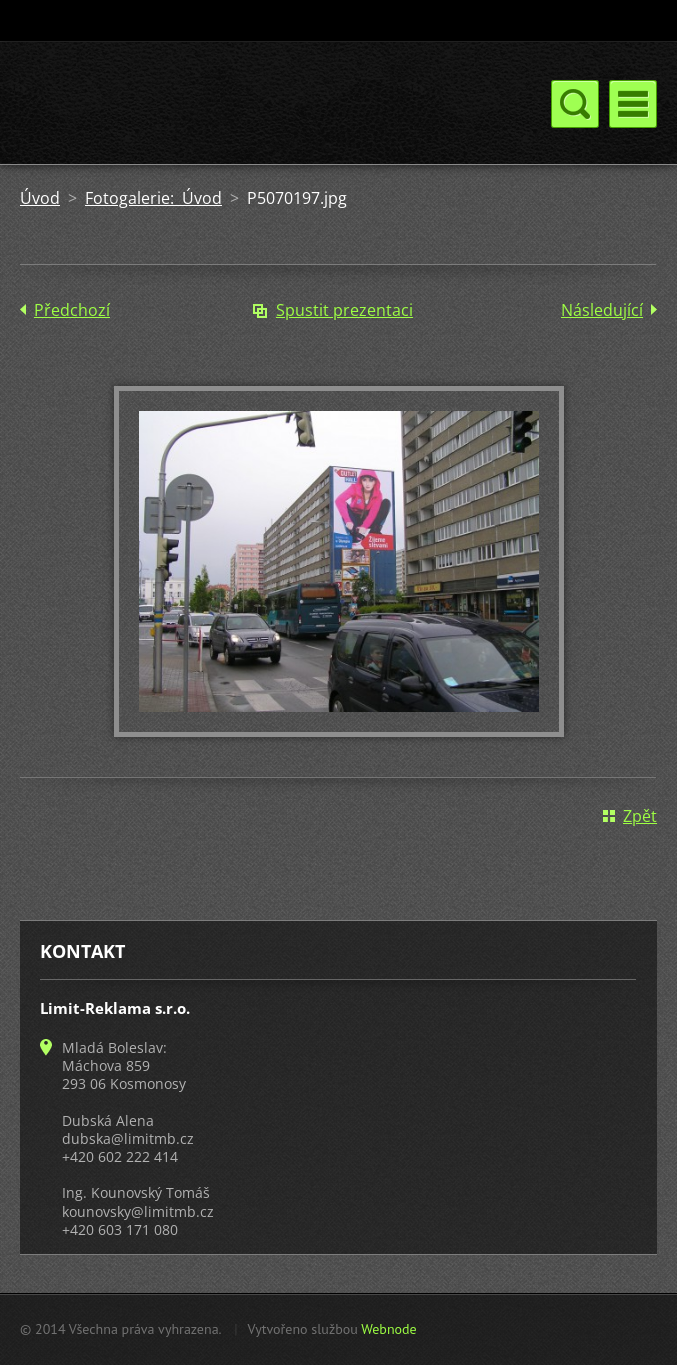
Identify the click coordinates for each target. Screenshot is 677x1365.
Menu (633, 104)
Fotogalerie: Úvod (153, 198)
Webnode (388, 1329)
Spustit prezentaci (344, 310)
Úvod (40, 198)
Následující (602, 310)
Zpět (640, 816)
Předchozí (72, 310)
